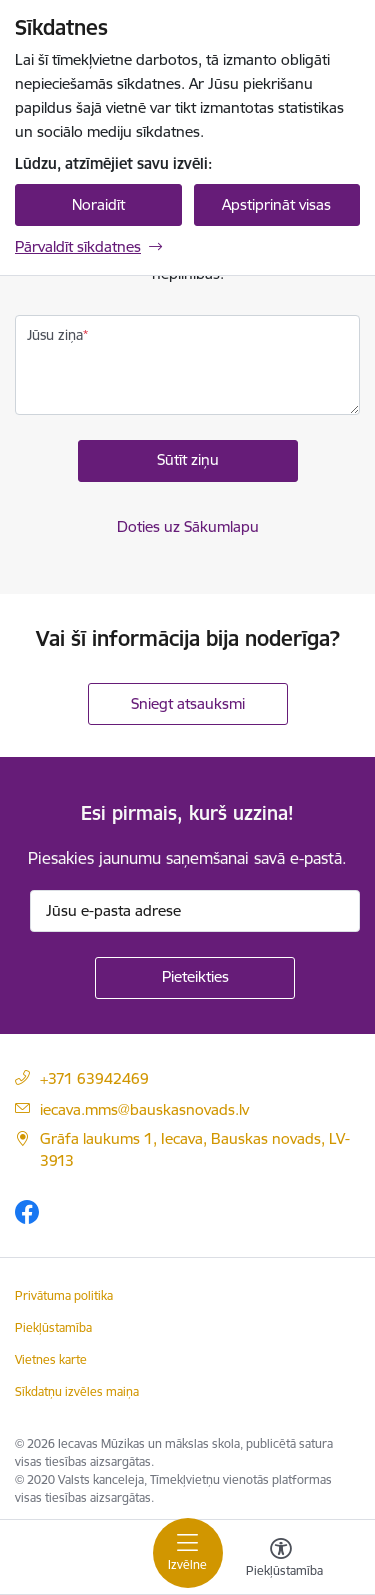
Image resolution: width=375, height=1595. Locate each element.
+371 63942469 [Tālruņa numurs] (94, 1078)
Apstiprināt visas (276, 204)
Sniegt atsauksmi (188, 703)
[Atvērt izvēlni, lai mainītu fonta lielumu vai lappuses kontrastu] (281, 1560)
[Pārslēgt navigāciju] (188, 1553)
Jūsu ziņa (55, 335)
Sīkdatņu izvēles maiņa (77, 1391)
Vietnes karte (51, 1359)
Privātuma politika (64, 1295)
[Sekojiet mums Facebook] (27, 1211)
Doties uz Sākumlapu (188, 526)
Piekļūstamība (53, 1327)
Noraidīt (98, 204)
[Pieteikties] (195, 978)
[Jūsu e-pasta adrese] (195, 911)
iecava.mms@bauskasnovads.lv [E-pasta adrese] (144, 1109)
